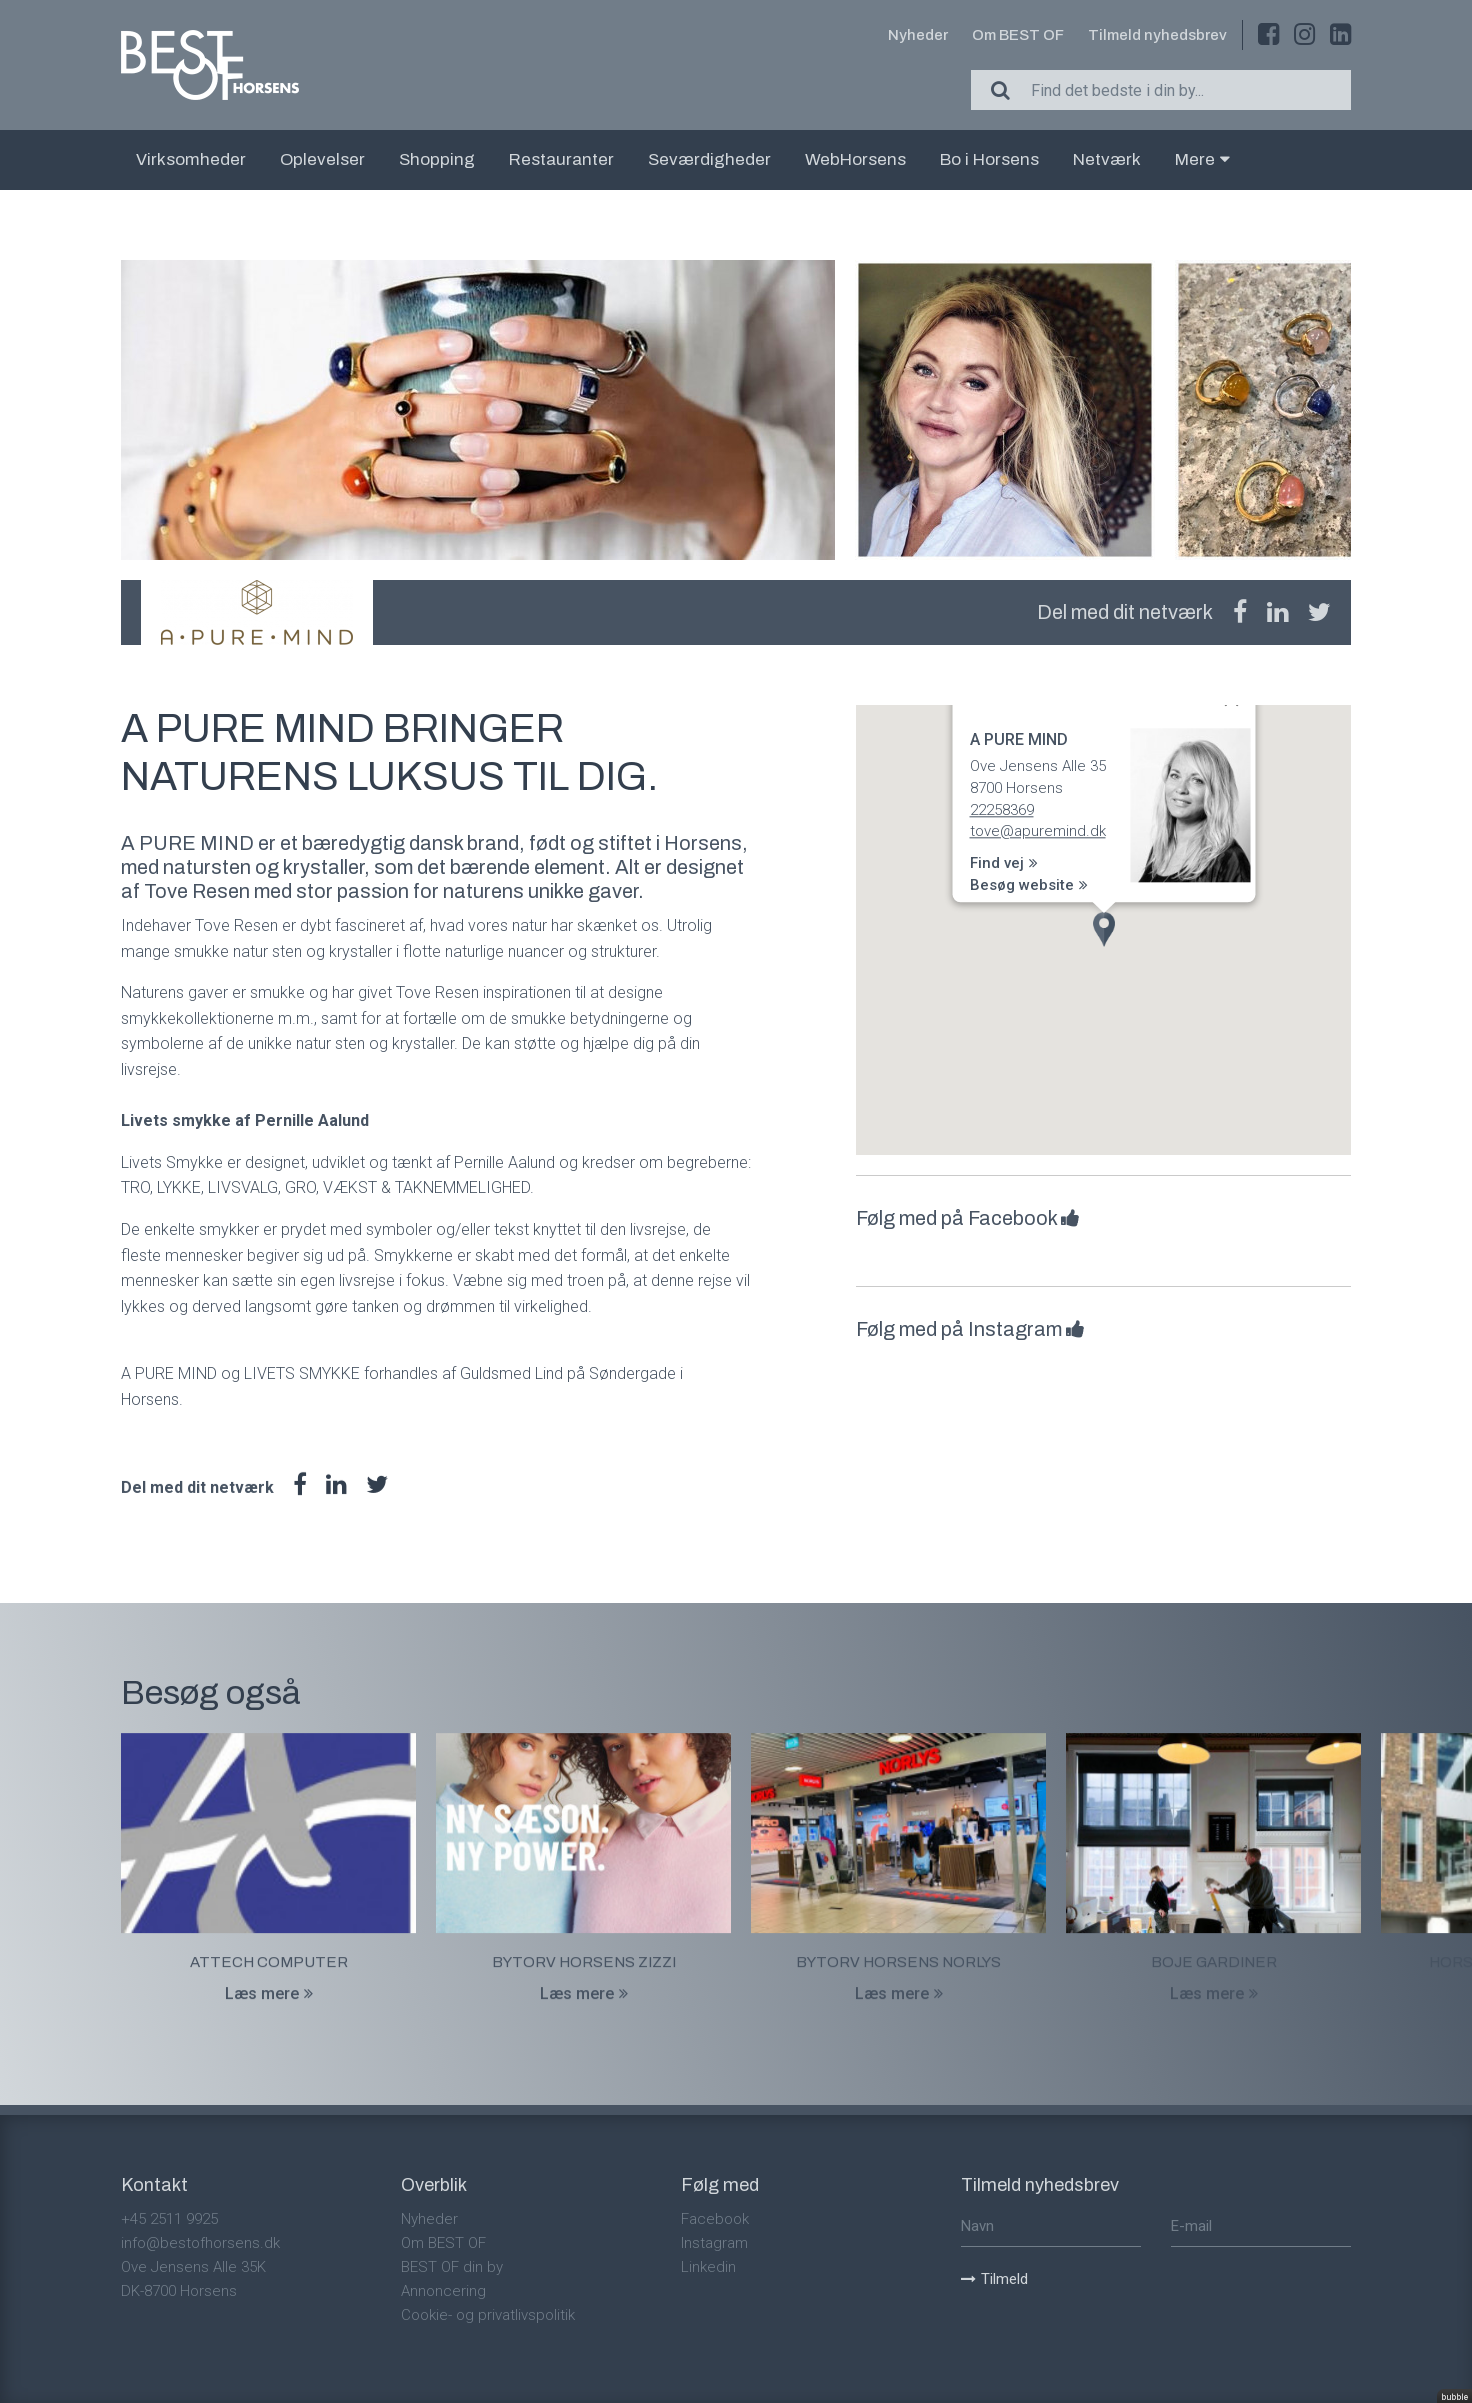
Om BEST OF (1018, 35)
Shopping (437, 159)
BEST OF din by (452, 2267)
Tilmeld (994, 2279)
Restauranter (561, 159)
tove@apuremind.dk (1037, 832)
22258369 (1001, 810)
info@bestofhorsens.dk (200, 2243)
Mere (1202, 159)
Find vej (1003, 864)
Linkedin (708, 2267)
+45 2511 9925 (169, 2219)
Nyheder (918, 35)
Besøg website (1028, 885)
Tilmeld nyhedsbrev (1157, 35)
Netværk (1107, 159)
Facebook (715, 2219)
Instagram (714, 2243)
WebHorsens (855, 159)
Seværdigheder (709, 159)
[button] (1104, 929)
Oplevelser (322, 159)
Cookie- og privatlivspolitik (488, 2315)
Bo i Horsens (989, 159)
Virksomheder (191, 159)
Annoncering (443, 2291)
